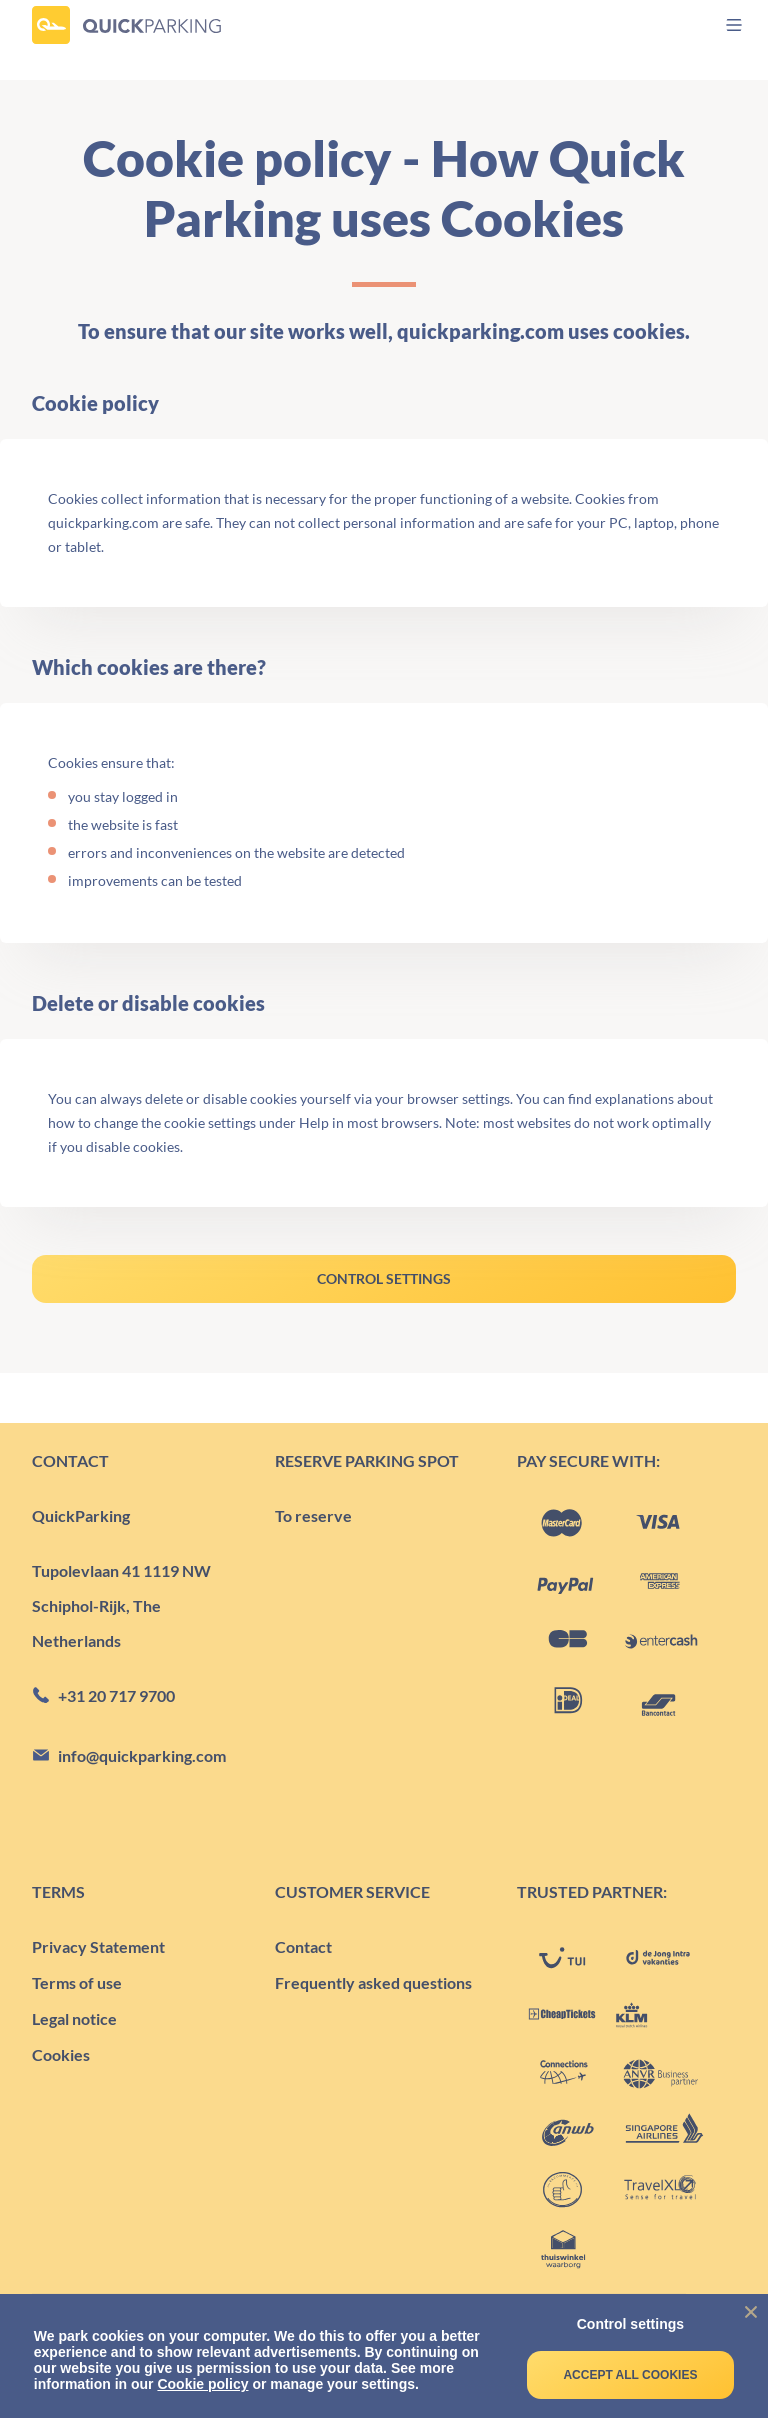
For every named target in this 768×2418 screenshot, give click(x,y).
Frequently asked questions (373, 1982)
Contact (303, 1946)
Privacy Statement (98, 1946)
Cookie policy (202, 2384)
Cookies (61, 2054)
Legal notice (74, 2018)
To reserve (313, 1515)
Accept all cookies (630, 2375)
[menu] (716, 25)
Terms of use (77, 1982)
